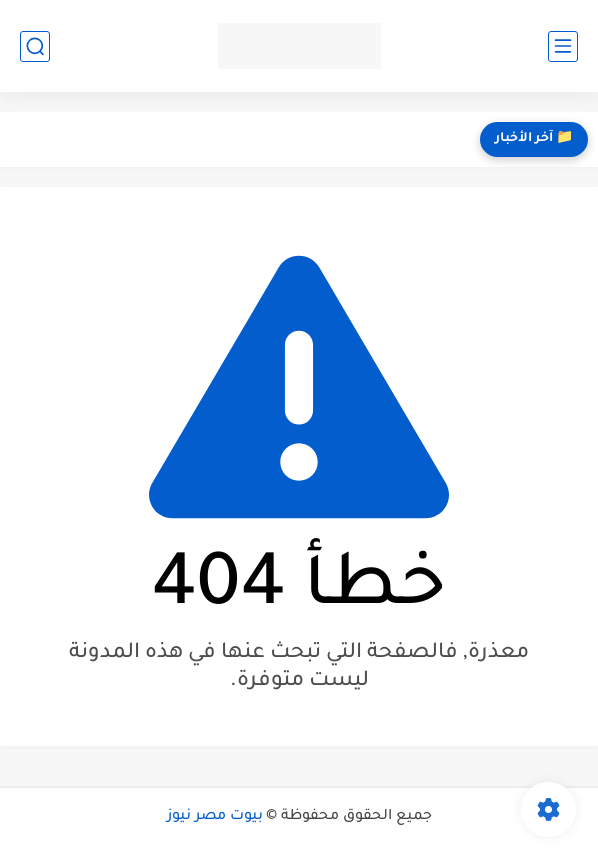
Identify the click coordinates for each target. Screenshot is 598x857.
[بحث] (35, 46)
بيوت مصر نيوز (215, 817)
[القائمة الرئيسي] (563, 46)
